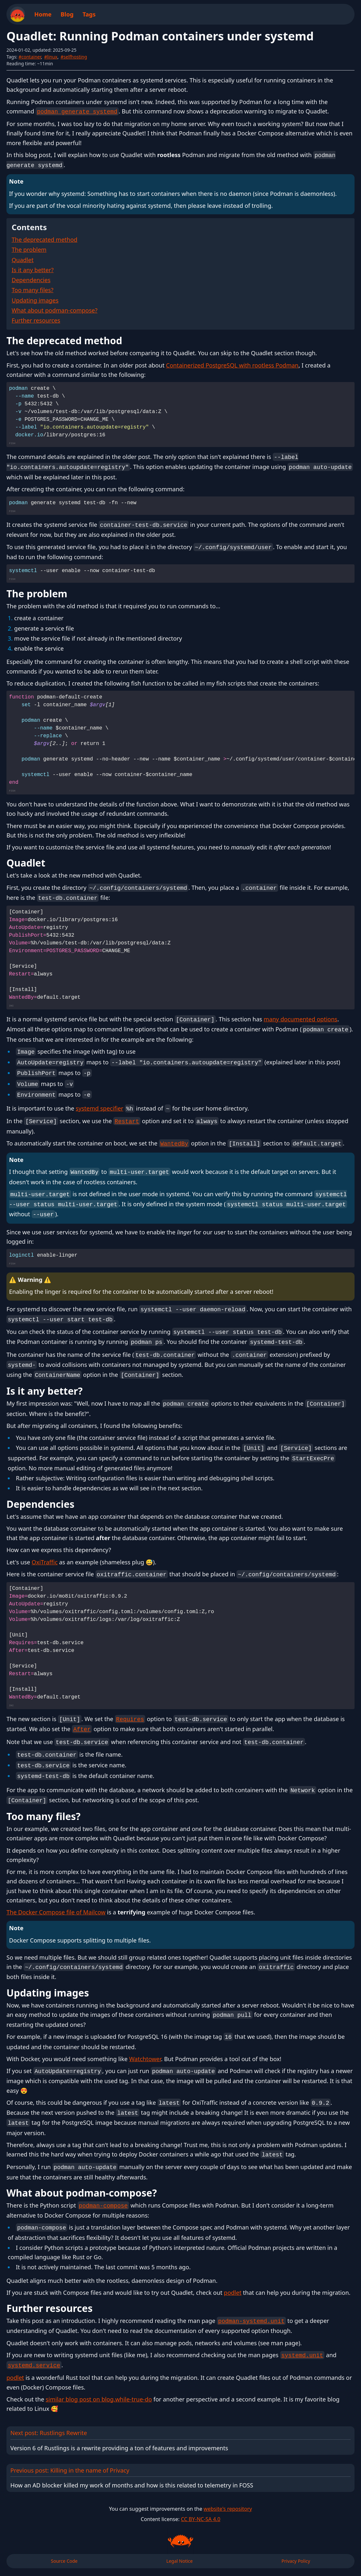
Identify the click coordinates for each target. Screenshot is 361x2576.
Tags (88, 14)
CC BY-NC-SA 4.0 (200, 2519)
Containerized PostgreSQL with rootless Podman (232, 365)
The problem (29, 249)
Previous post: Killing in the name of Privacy (180, 2477)
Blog (66, 14)
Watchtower (145, 2059)
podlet (232, 2292)
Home (42, 14)
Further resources (36, 320)
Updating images (35, 300)
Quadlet (23, 260)
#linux (51, 57)
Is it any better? (33, 270)
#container (29, 57)
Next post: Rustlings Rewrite (180, 2440)
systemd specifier (99, 1108)
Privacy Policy (295, 2561)
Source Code (64, 2561)
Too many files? (32, 290)
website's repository (227, 2508)
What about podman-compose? (54, 310)
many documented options (300, 1019)
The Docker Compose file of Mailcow (55, 1912)
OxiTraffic (45, 1562)
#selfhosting (73, 57)
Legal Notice (179, 2561)
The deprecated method (44, 239)
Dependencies (31, 280)
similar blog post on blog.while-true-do (99, 2399)
